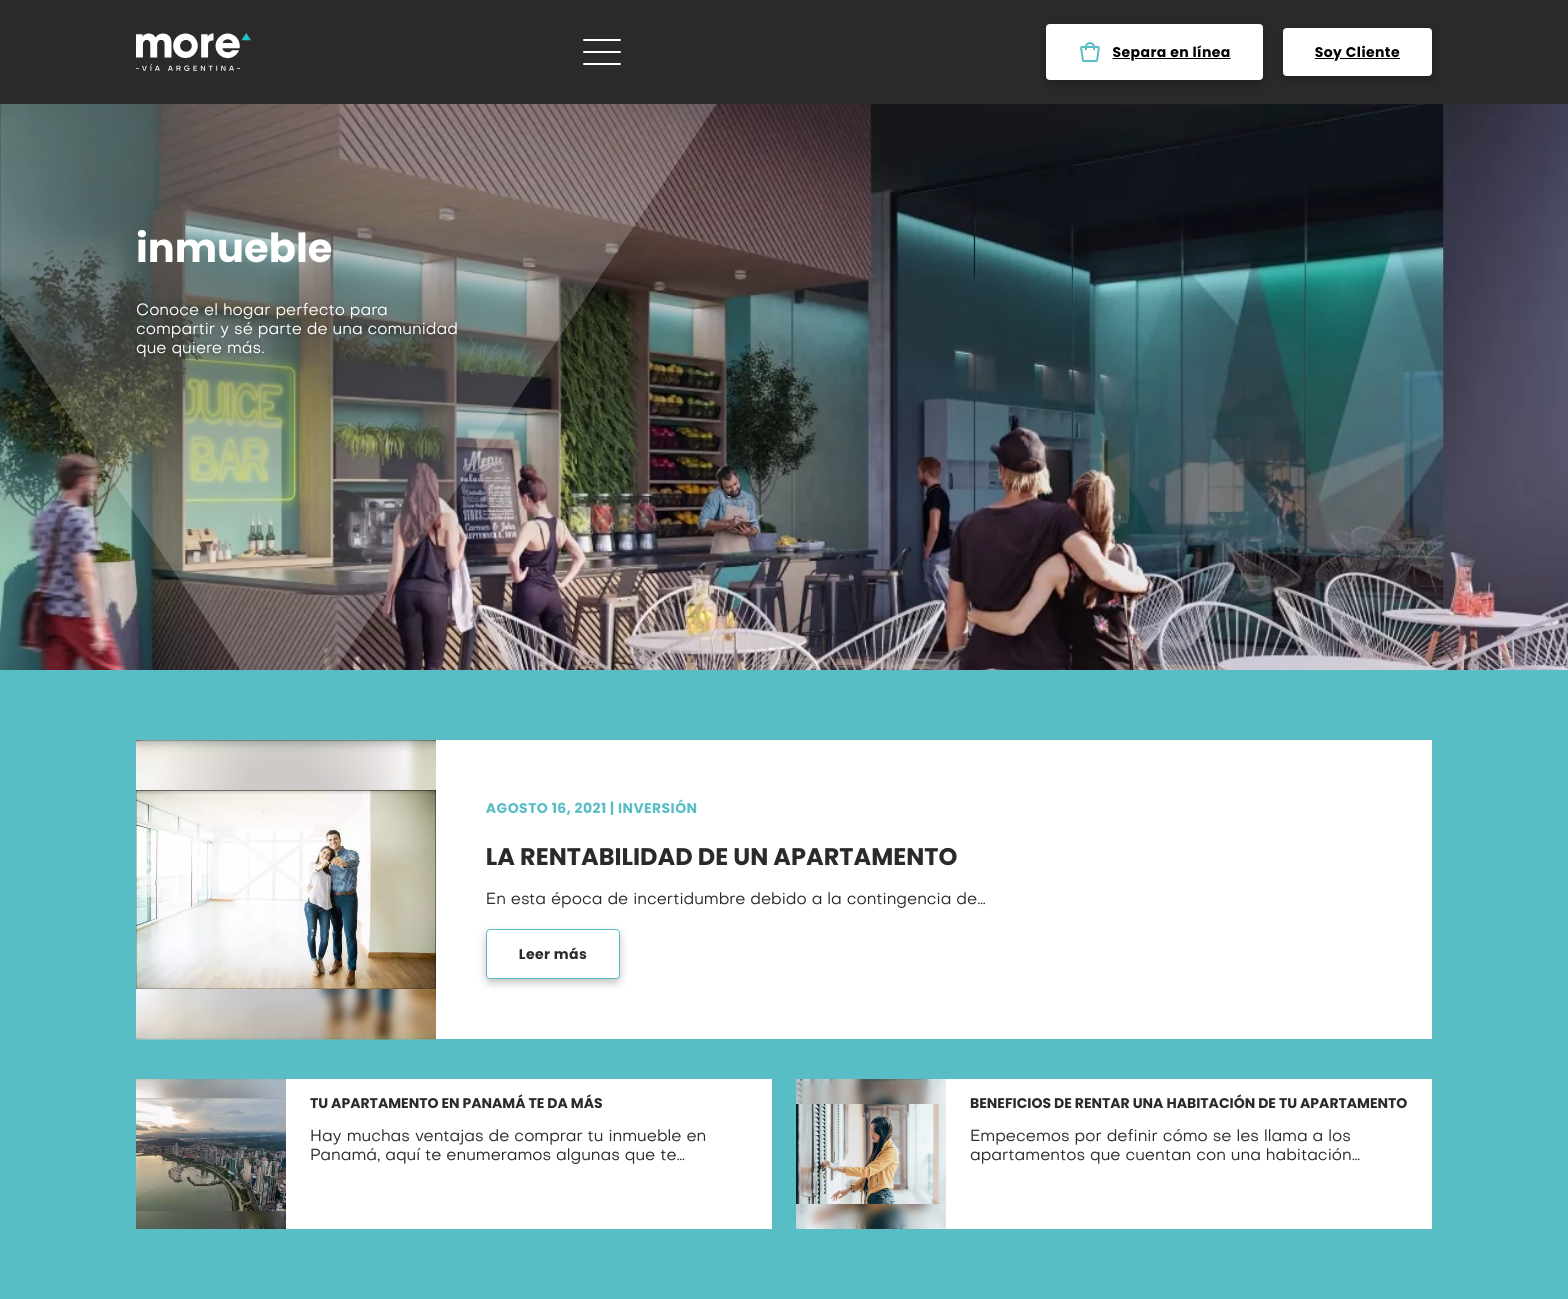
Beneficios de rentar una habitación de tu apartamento (1188, 1103)
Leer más (553, 954)
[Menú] (602, 52)
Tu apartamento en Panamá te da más (456, 1103)
